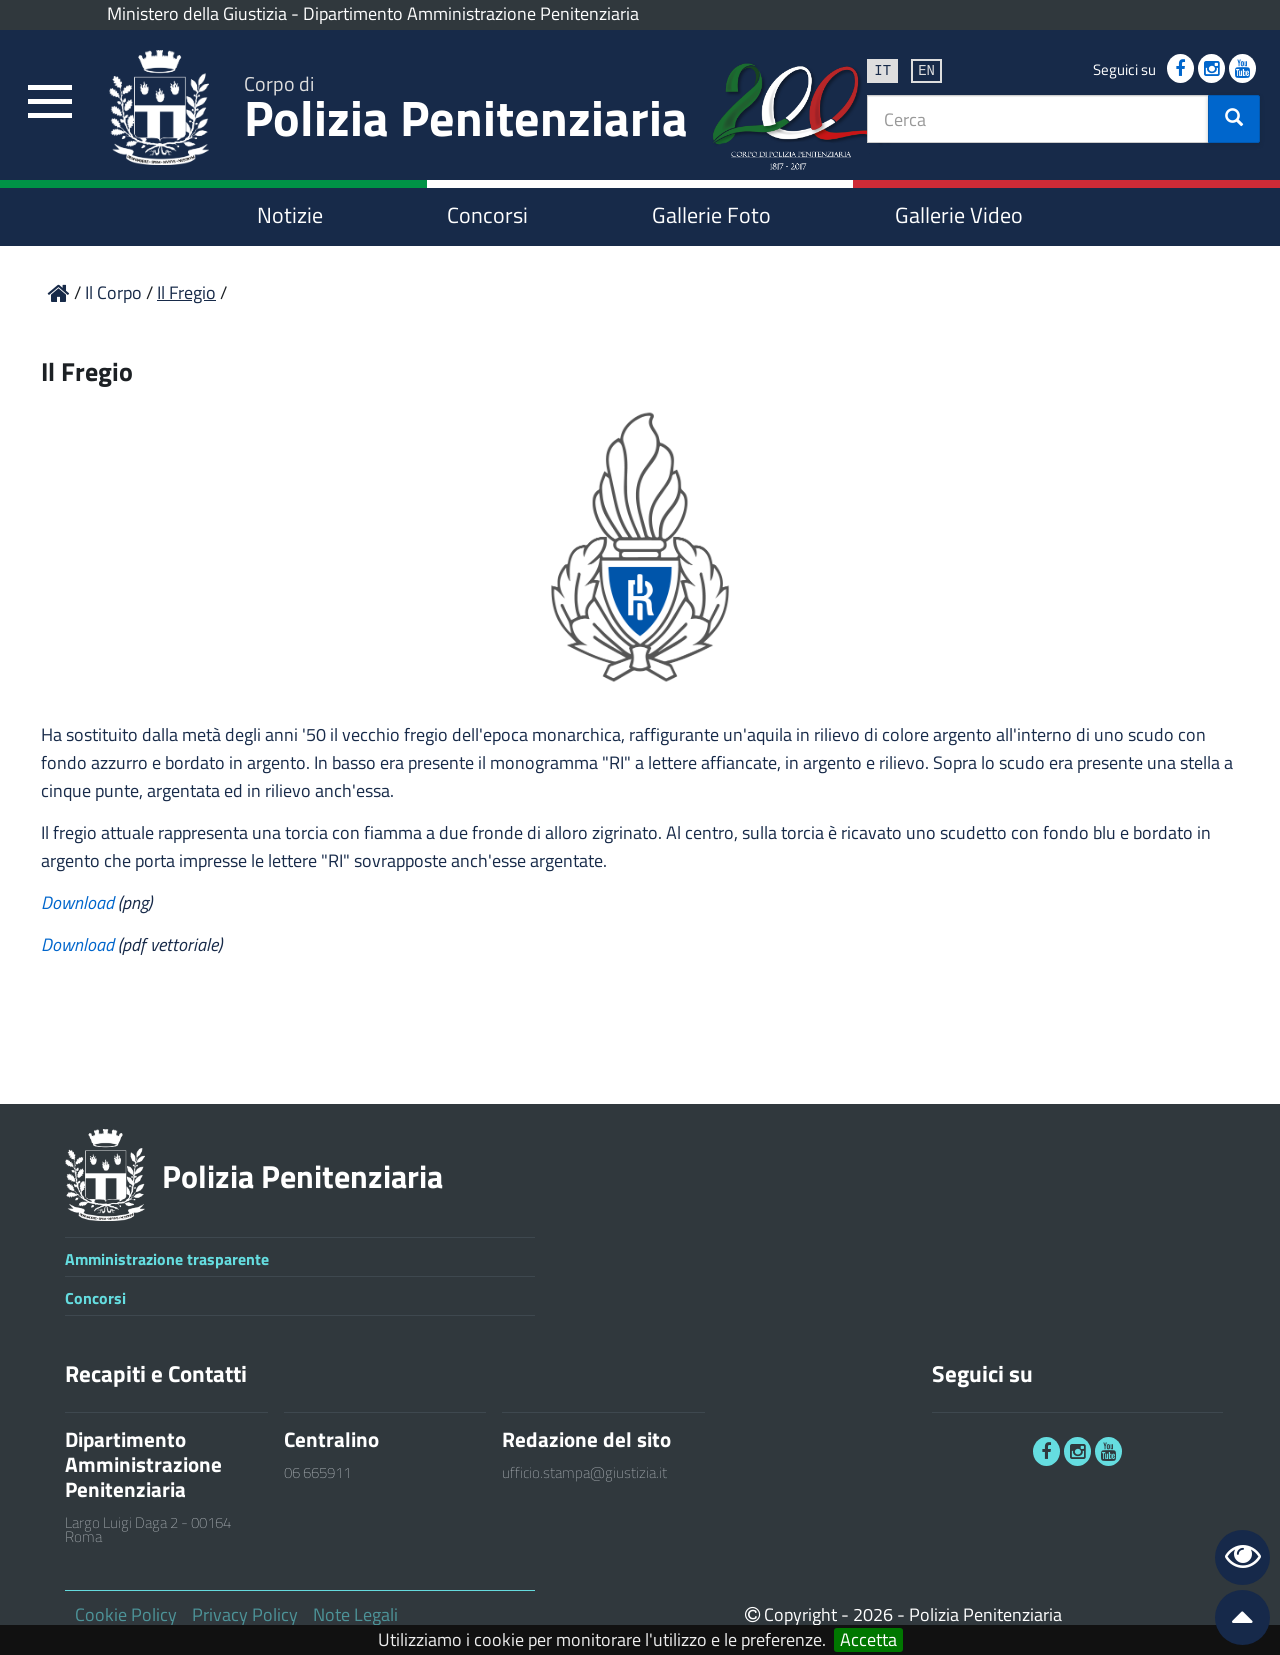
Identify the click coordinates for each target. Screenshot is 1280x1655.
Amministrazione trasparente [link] (167, 1259)
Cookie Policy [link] (126, 1614)
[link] (50, 102)
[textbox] (1038, 119)
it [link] (882, 69)
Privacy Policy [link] (245, 1614)
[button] (1234, 119)
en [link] (926, 69)
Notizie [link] (290, 215)
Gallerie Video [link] (959, 215)
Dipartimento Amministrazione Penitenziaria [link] (471, 13)
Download (79, 902)
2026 (873, 1614)
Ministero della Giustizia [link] (197, 13)
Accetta (868, 1640)
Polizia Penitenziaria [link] (466, 111)
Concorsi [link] (487, 215)
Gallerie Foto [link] (711, 215)
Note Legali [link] (355, 1614)
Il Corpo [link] (115, 292)
